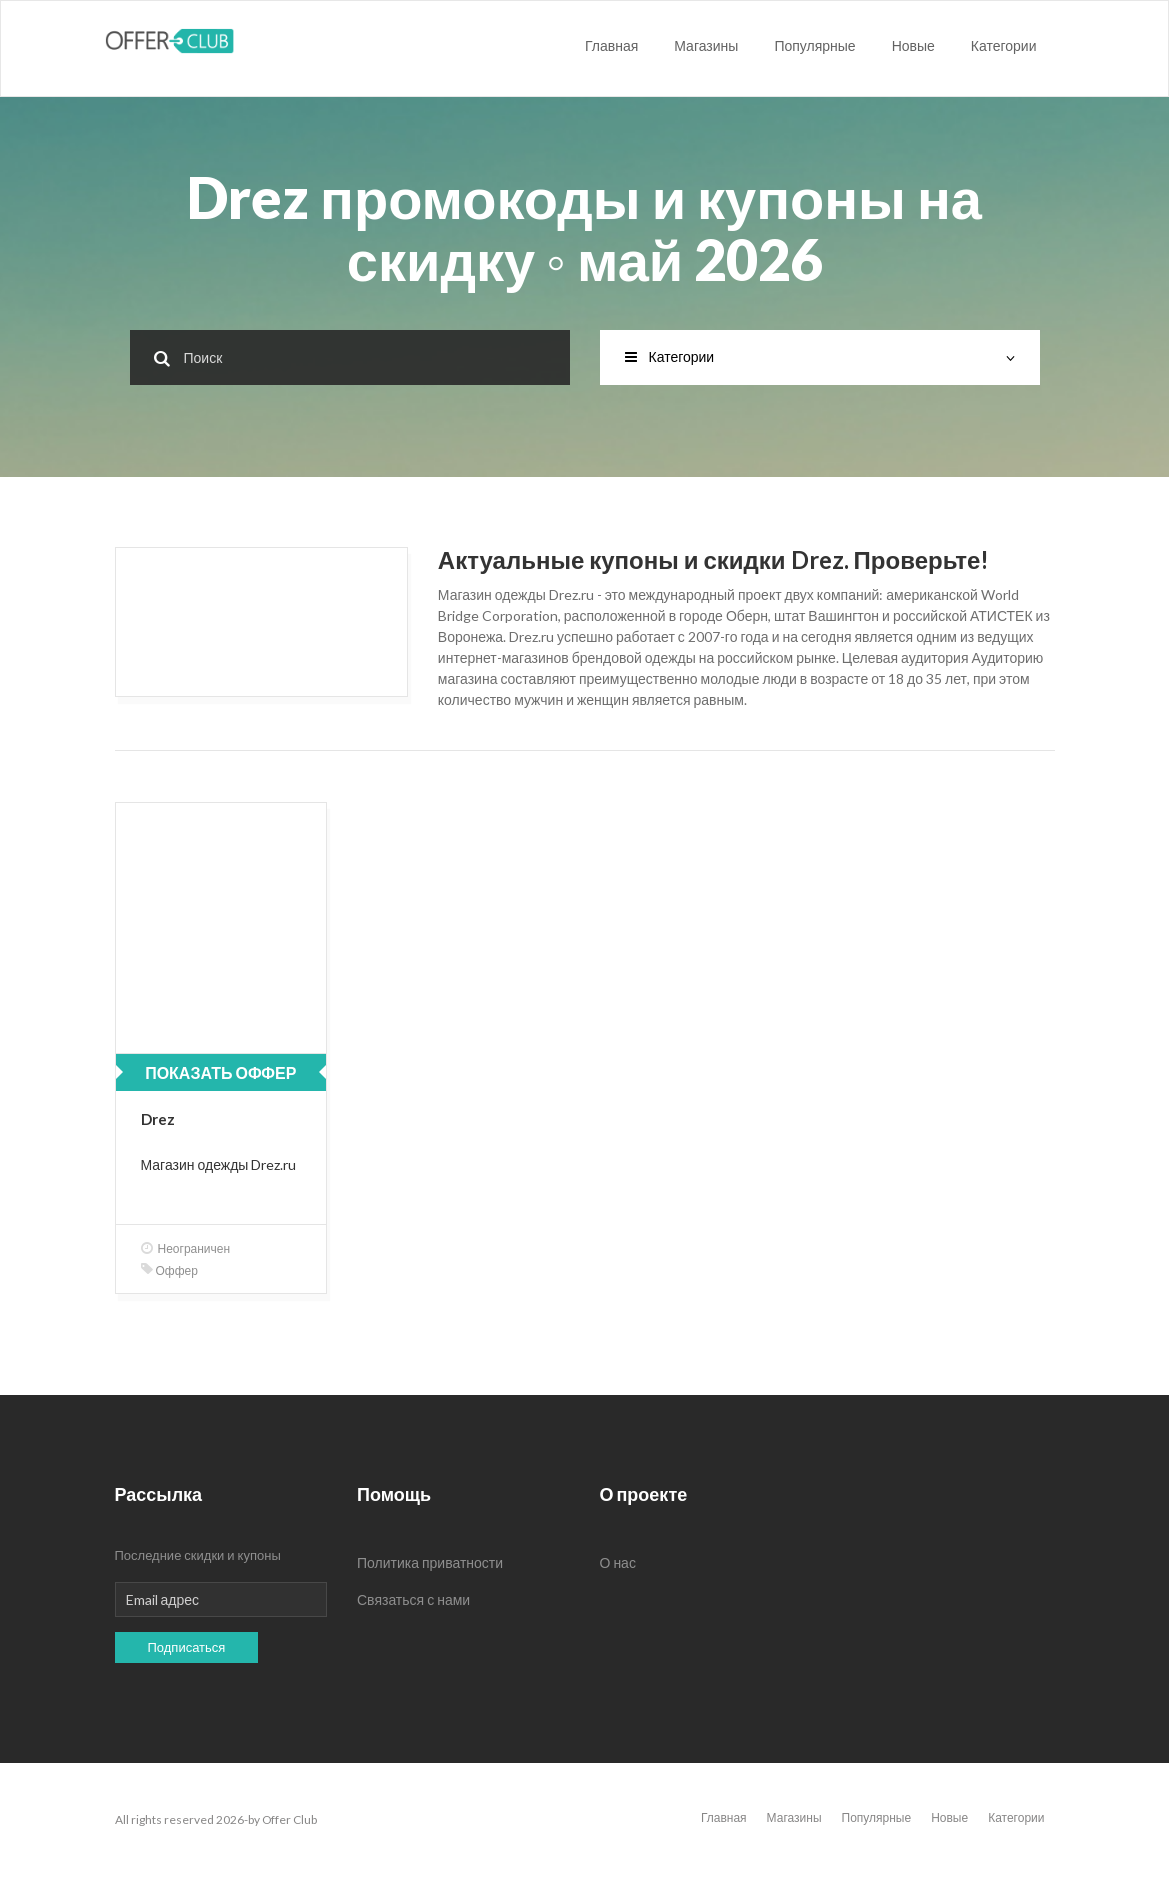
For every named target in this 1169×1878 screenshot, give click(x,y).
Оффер (169, 1270)
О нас (618, 1562)
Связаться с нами (413, 1599)
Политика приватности (430, 1562)
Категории (1004, 45)
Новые (913, 45)
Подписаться (187, 1647)
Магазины (706, 45)
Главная (611, 45)
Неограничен (186, 1248)
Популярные (814, 45)
